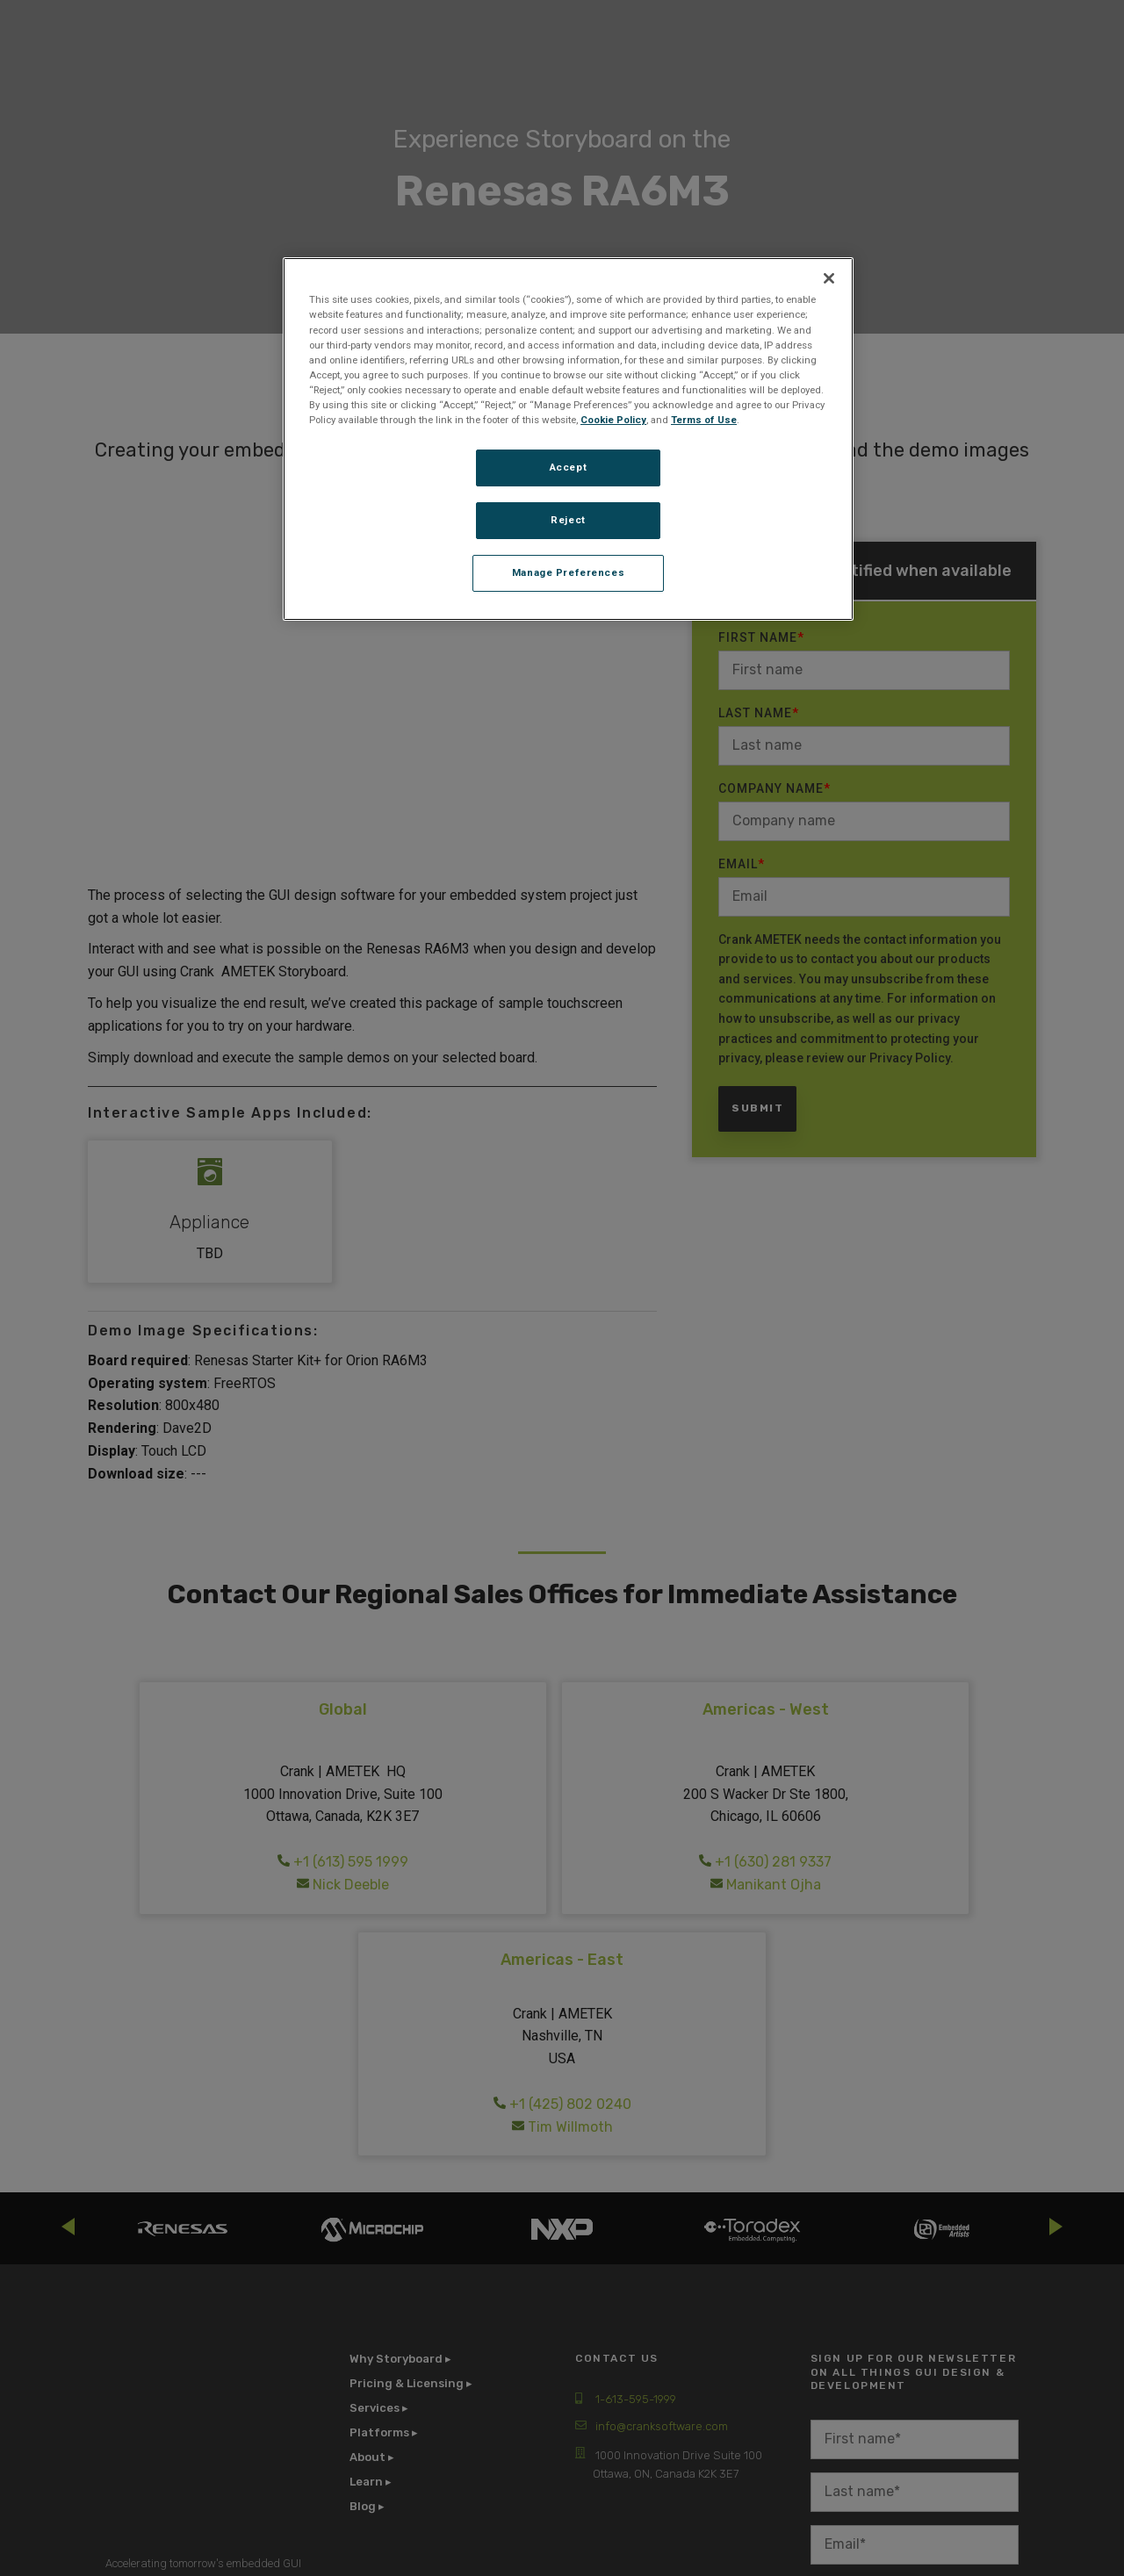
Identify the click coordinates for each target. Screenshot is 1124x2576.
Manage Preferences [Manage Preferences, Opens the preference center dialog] (568, 572)
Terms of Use (704, 420)
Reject (568, 520)
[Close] (829, 278)
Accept (568, 467)
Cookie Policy (613, 420)
